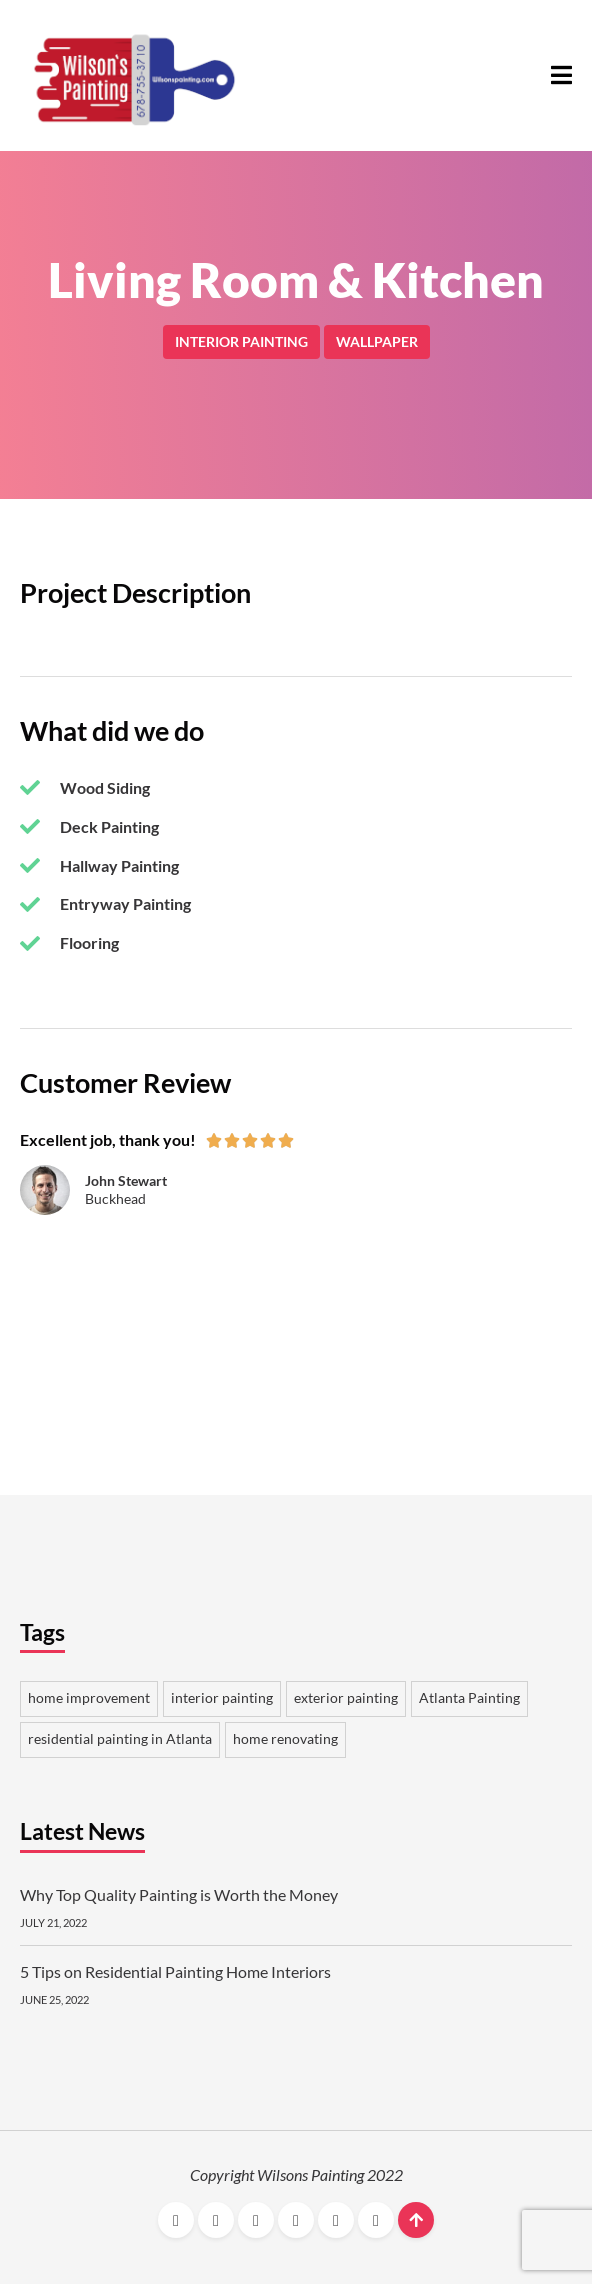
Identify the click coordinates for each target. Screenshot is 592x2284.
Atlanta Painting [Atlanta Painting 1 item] (469, 1698)
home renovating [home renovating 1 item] (285, 1739)
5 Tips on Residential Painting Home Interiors (175, 1971)
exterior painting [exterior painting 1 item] (346, 1698)
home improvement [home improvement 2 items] (89, 1698)
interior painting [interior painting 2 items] (222, 1698)
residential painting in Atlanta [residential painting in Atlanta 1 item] (120, 1739)
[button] (561, 75)
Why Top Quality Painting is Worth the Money (179, 1894)
